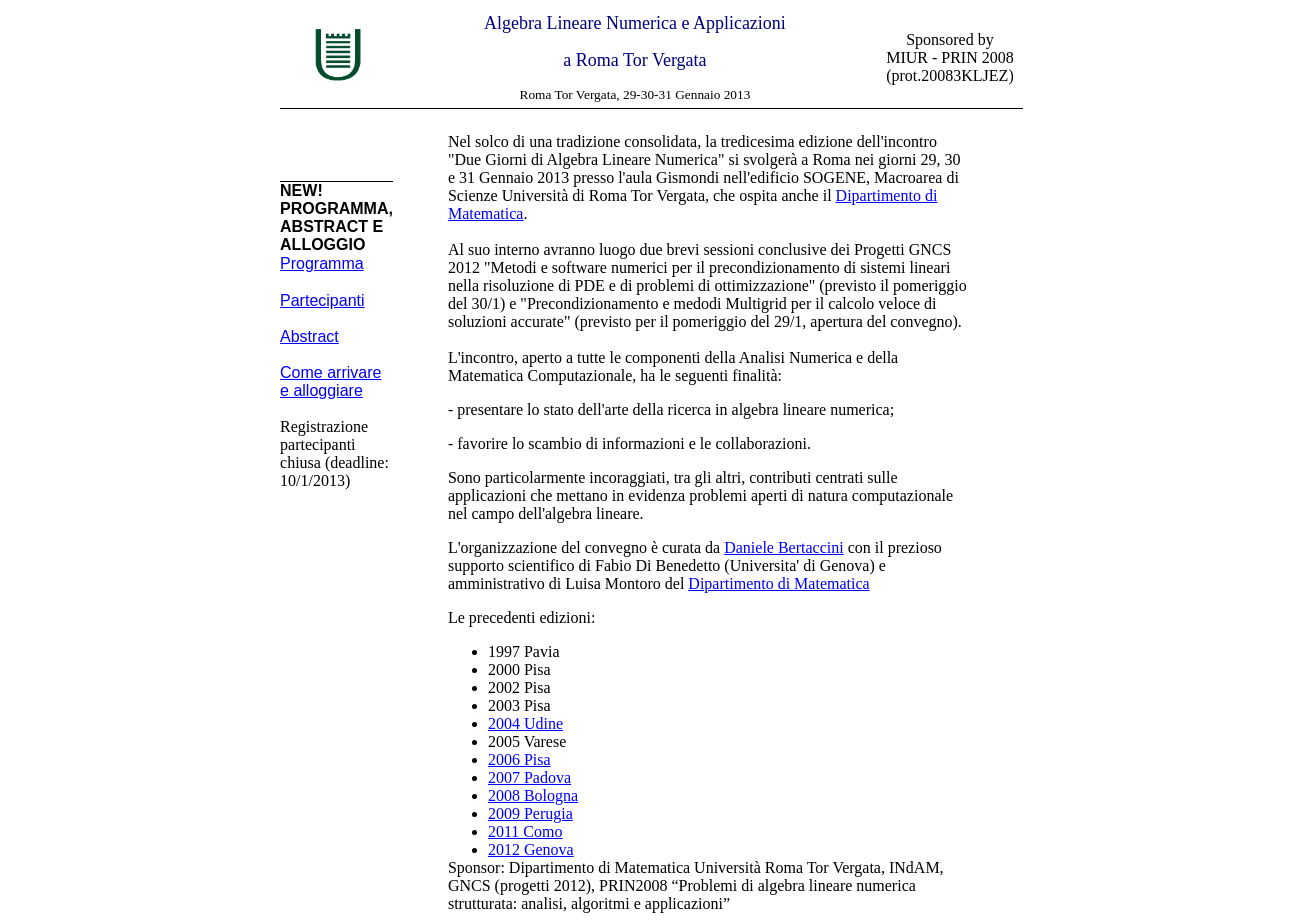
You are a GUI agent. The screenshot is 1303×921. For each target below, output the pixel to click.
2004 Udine (525, 723)
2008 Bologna (533, 795)
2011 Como (525, 831)
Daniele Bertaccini (784, 547)
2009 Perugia (530, 813)
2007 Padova (529, 777)
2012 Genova (531, 849)
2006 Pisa (519, 759)
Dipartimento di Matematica (778, 583)
